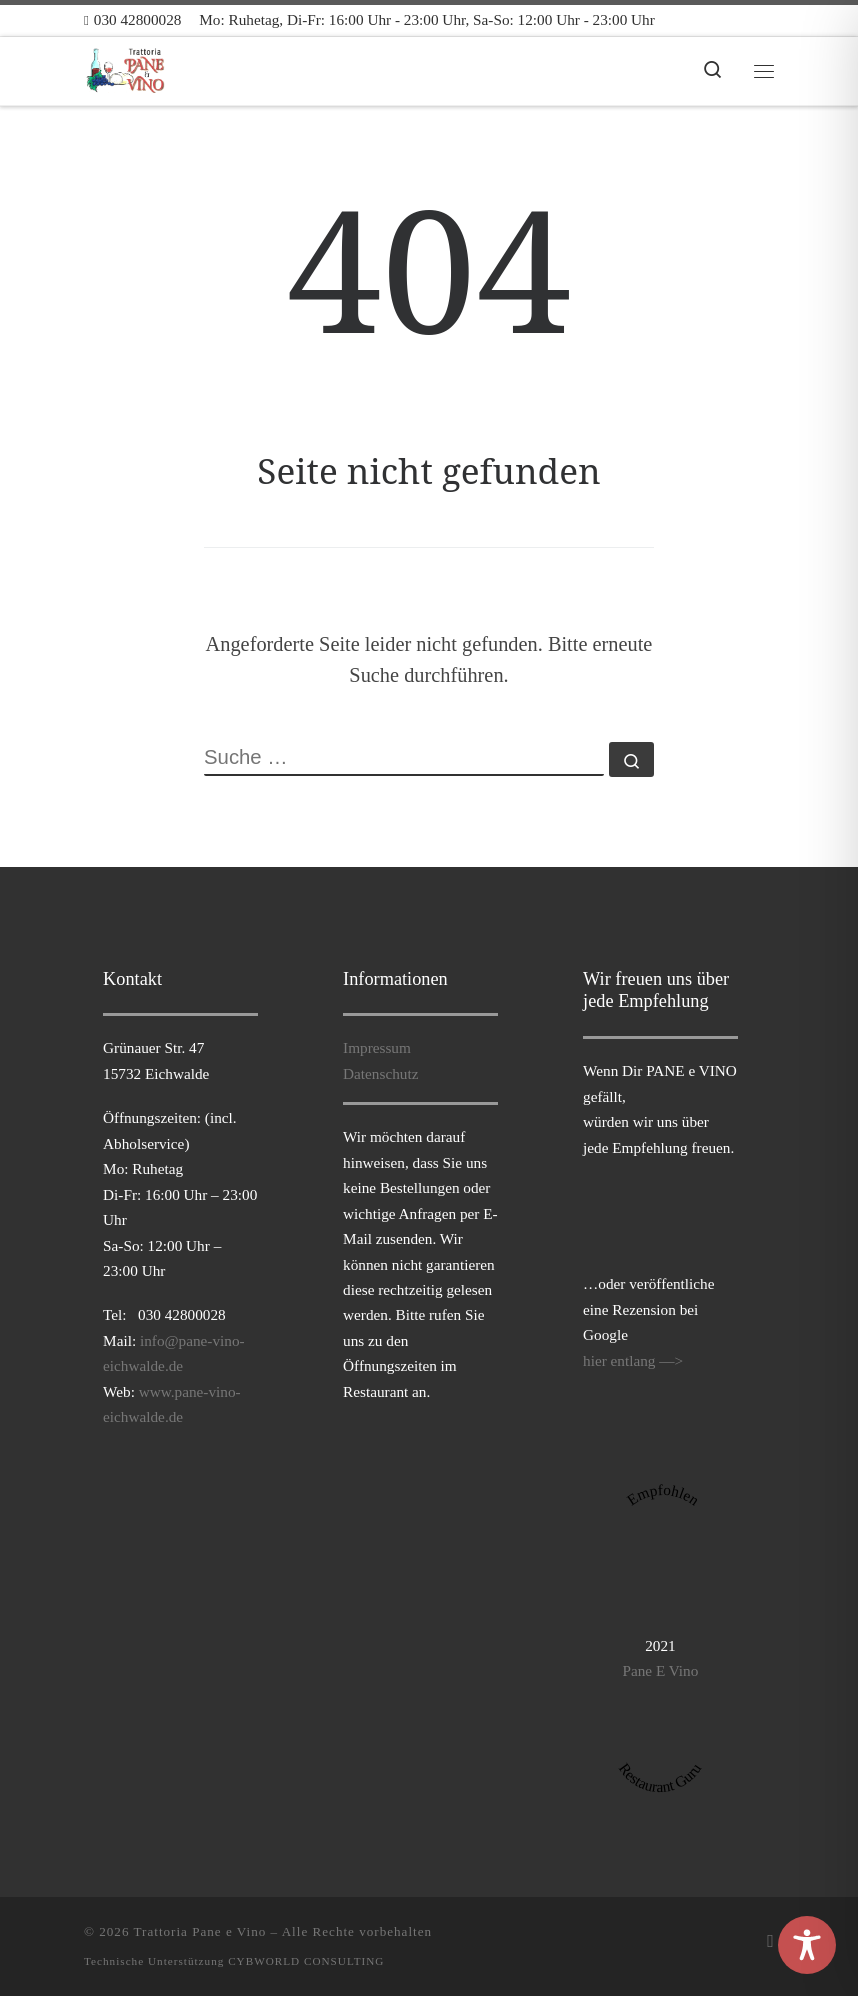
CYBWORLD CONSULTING (306, 1961)
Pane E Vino (660, 1670)
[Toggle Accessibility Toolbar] (807, 1945)
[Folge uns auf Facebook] (770, 1941)
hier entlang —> (633, 1360)
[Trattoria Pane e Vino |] (126, 68)
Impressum (377, 1047)
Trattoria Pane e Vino (200, 1931)
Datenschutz (380, 1073)
